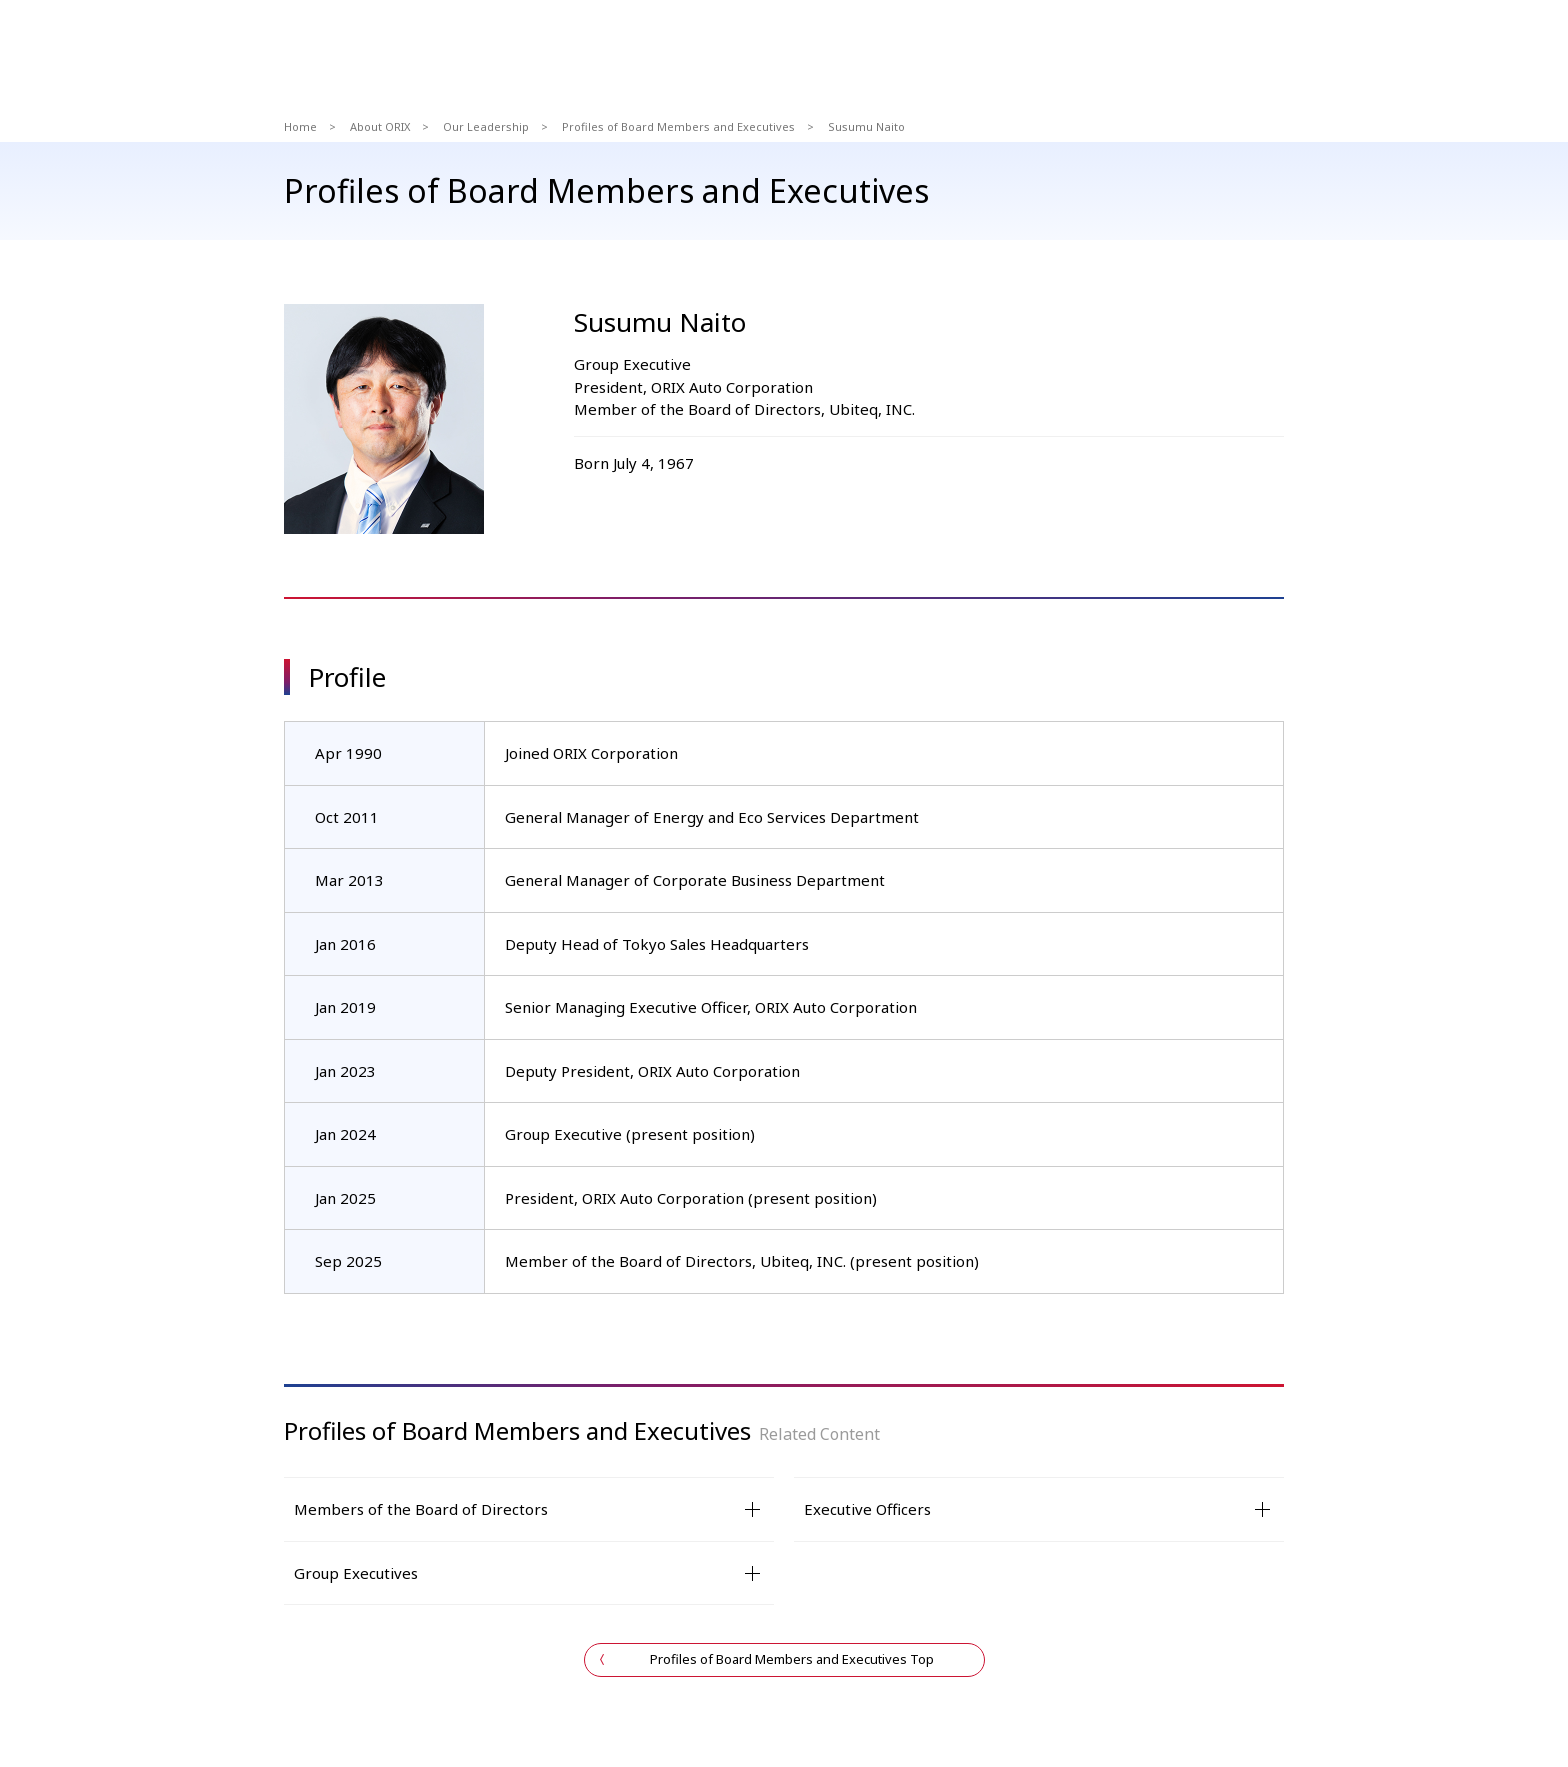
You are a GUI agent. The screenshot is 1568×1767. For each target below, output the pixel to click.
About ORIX (380, 126)
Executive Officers (867, 1509)
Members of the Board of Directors (421, 1509)
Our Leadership (486, 126)
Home (300, 126)
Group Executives (356, 1573)
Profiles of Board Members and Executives (678, 126)
